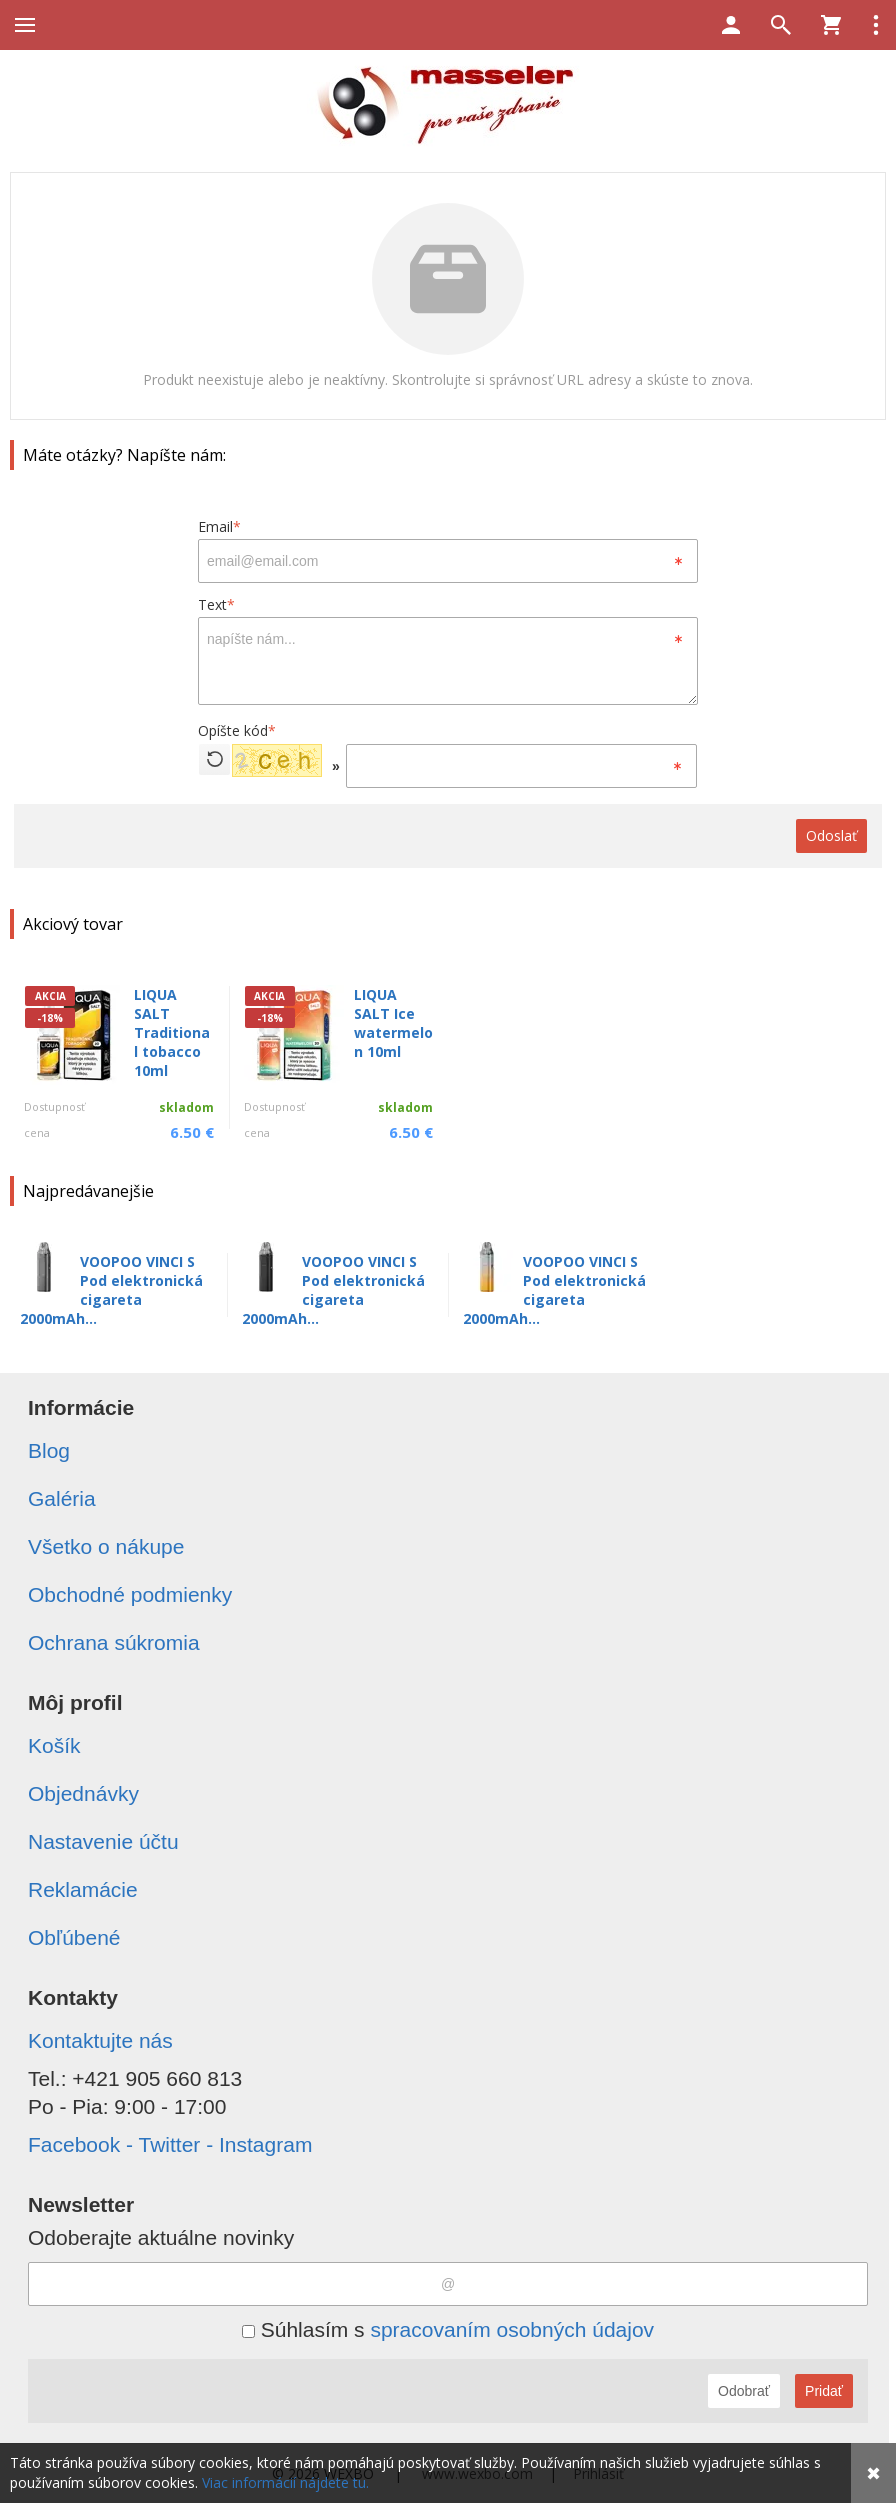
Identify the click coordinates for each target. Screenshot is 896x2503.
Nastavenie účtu (103, 1841)
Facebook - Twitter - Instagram (170, 2144)
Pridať (824, 2391)
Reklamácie (83, 1889)
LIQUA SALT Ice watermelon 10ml (393, 1023)
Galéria (62, 1498)
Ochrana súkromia (114, 1642)
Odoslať (831, 835)
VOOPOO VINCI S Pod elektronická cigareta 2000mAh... (111, 1290)
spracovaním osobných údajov (512, 2329)
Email (219, 526)
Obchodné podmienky (130, 1594)
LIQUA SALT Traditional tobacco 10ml (172, 1032)
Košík (54, 1745)
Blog (49, 1450)
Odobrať (744, 2391)
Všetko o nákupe (106, 1546)
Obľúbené (74, 1937)
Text (216, 604)
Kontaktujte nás (100, 2040)
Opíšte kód (237, 730)
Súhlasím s (448, 2329)
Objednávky (83, 1793)
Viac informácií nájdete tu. (285, 2482)
